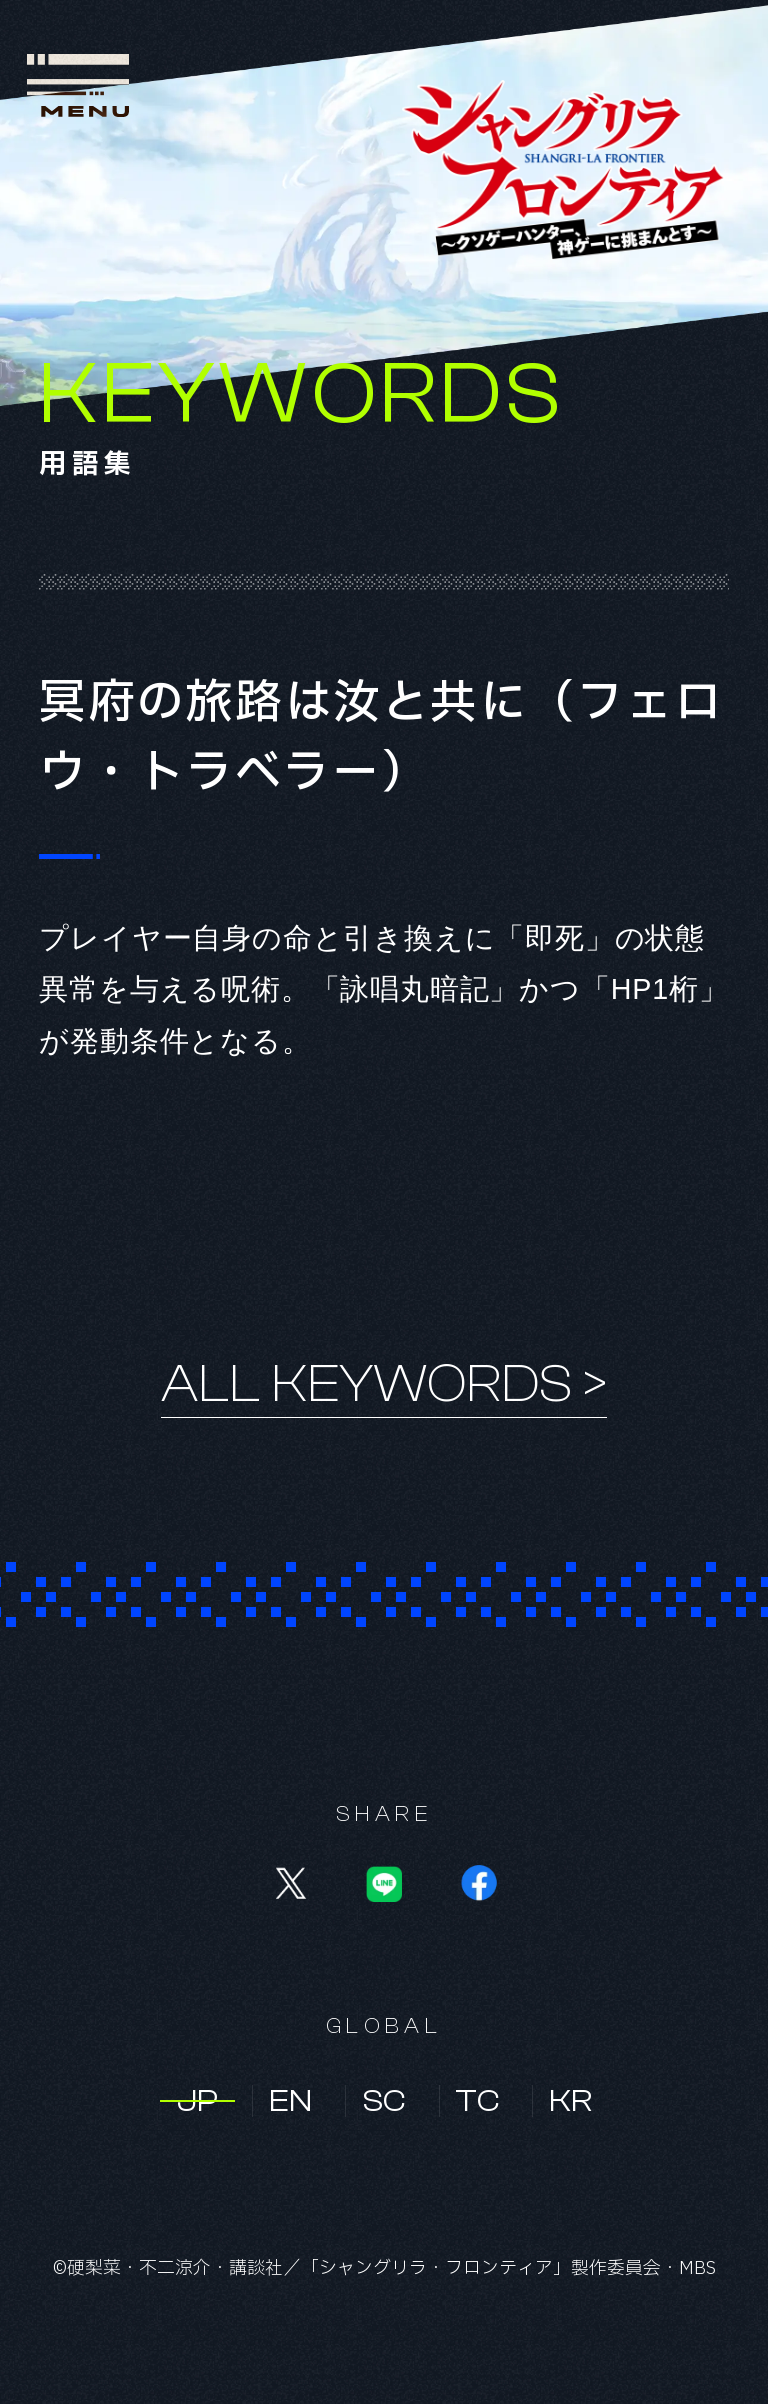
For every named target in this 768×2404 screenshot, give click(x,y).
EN (290, 2101)
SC (384, 2101)
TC (477, 2101)
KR (570, 2101)
